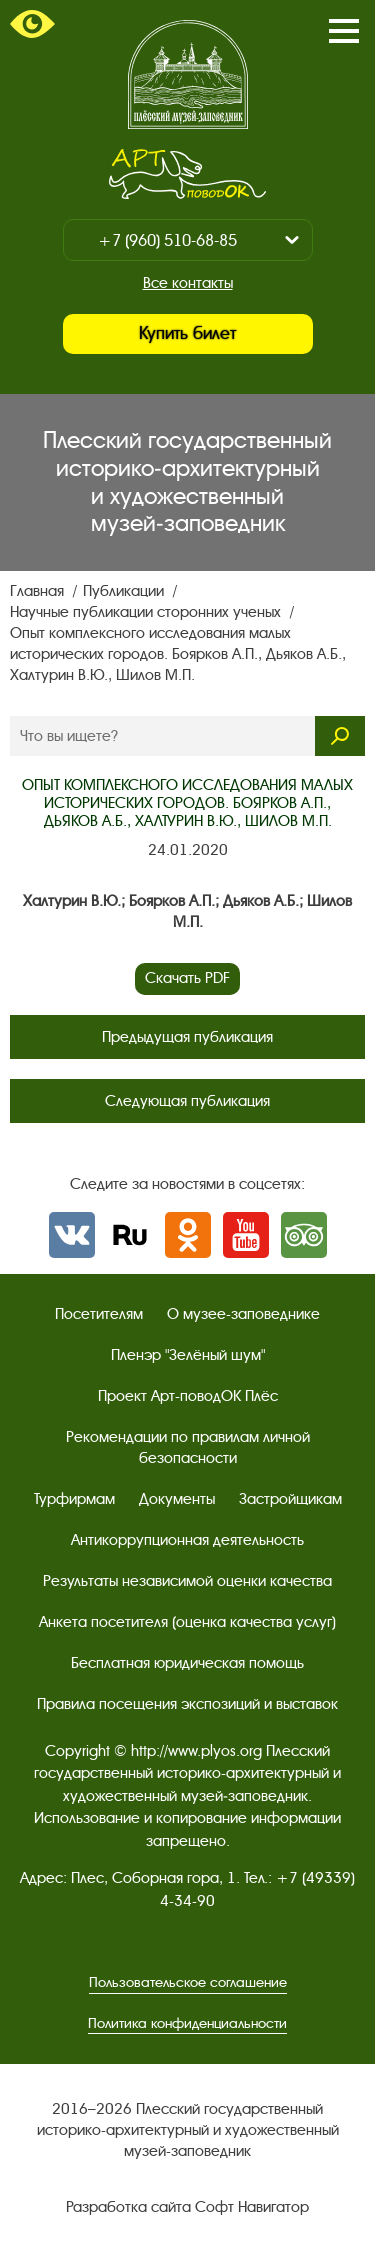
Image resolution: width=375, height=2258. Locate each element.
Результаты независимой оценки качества (187, 1581)
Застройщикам (290, 1499)
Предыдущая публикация (187, 1037)
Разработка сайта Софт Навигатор (187, 2207)
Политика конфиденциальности (187, 2023)
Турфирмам (74, 1499)
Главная (39, 591)
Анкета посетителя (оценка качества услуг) (187, 1622)
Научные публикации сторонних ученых (147, 612)
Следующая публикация (187, 1101)
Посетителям (99, 1314)
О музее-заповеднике (243, 1314)
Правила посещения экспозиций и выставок (187, 1704)
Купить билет (187, 333)
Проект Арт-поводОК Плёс (188, 1396)
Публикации (125, 591)
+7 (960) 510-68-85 (167, 240)
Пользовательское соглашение (188, 1982)
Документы (177, 1499)
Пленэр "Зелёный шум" (188, 1355)
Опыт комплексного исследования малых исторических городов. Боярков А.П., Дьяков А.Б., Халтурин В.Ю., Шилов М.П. (178, 654)
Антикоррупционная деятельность (187, 1540)
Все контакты (188, 283)
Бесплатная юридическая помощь (187, 1663)
